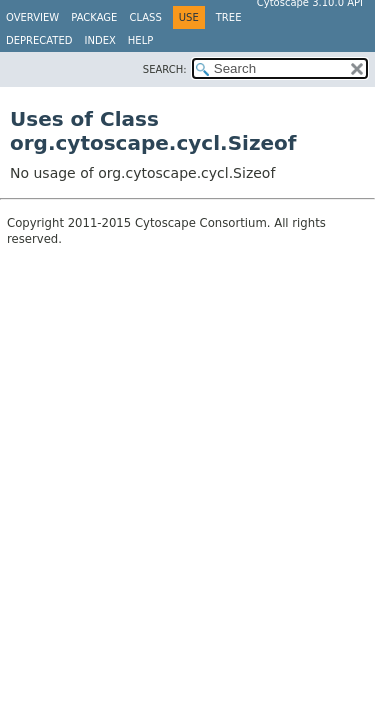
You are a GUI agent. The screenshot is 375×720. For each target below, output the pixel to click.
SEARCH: (165, 69)
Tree (229, 17)
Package (94, 17)
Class (145, 17)
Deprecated (39, 40)
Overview (32, 17)
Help (140, 40)
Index (100, 40)
